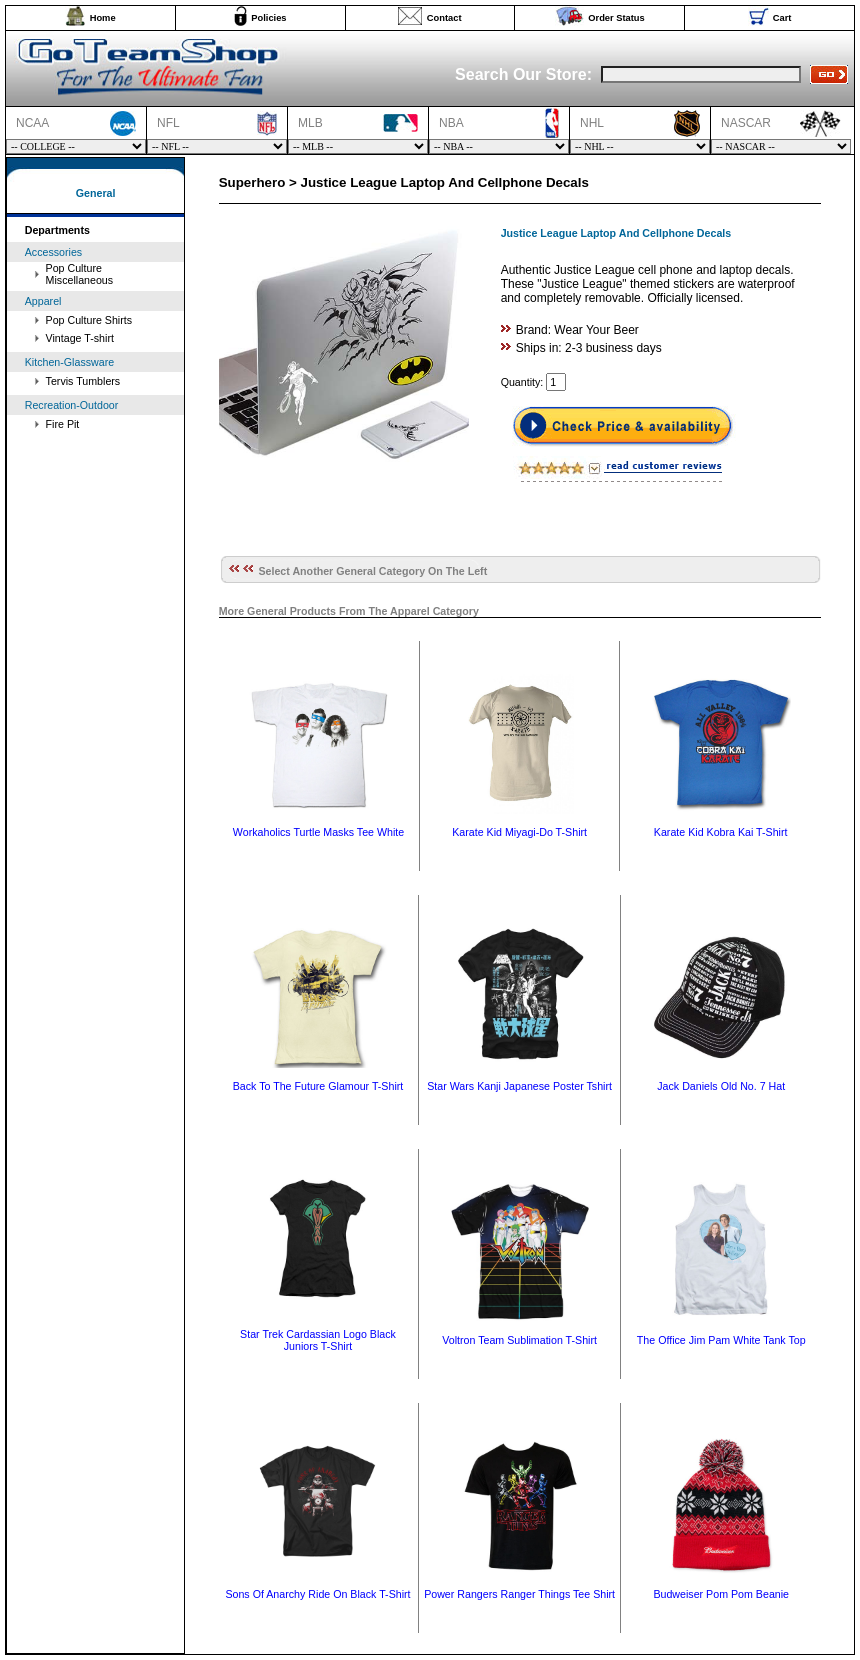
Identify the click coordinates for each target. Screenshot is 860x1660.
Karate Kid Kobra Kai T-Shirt (721, 832)
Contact (444, 18)
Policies (268, 18)
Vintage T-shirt (80, 338)
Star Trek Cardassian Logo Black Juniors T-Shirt (318, 1340)
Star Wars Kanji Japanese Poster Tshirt (519, 1086)
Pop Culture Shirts (89, 320)
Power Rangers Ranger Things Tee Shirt (519, 1594)
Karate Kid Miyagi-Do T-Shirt (519, 832)
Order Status (616, 18)
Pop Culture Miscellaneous (80, 274)
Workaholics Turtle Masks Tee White (318, 832)
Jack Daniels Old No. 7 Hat (721, 1086)
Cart (782, 18)
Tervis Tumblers (83, 381)
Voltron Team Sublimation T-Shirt (519, 1340)
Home (103, 18)
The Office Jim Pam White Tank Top (721, 1340)
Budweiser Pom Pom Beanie (721, 1594)
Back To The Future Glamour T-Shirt (318, 1086)
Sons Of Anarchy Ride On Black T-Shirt (317, 1594)
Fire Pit (63, 424)
